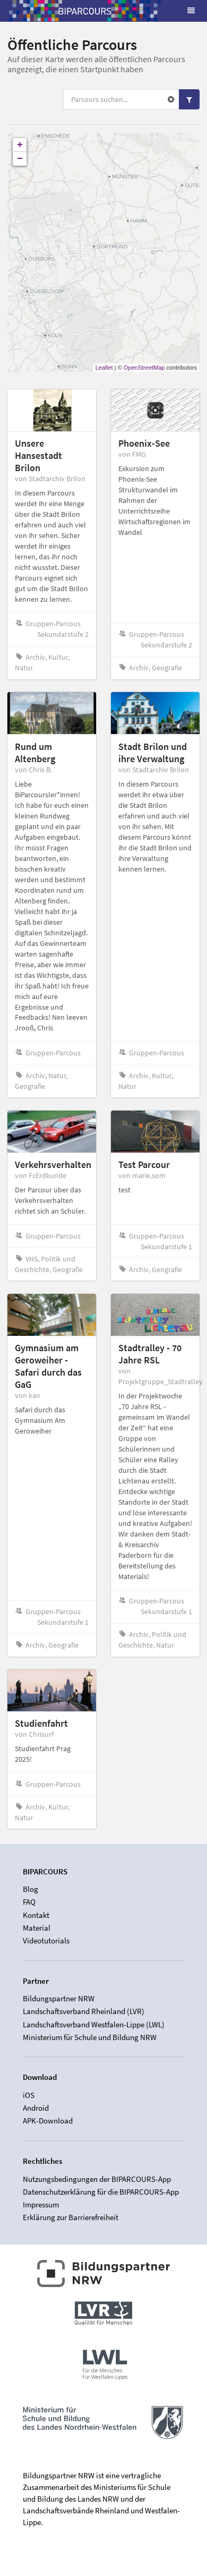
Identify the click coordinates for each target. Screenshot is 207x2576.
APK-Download (48, 2121)
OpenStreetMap (144, 367)
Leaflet (104, 367)
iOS (28, 2095)
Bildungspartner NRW (58, 1998)
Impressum (41, 2204)
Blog (30, 1889)
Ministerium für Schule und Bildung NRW (90, 2037)
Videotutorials (46, 1940)
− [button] (20, 158)
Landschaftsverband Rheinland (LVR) (83, 2011)
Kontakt (36, 1915)
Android (36, 2108)
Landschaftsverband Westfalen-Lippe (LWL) (94, 2024)
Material (36, 1928)
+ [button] (20, 145)
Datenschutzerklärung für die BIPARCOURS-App (101, 2192)
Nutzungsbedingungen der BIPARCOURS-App (97, 2179)
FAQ (29, 1902)
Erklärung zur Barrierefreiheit (70, 2217)
